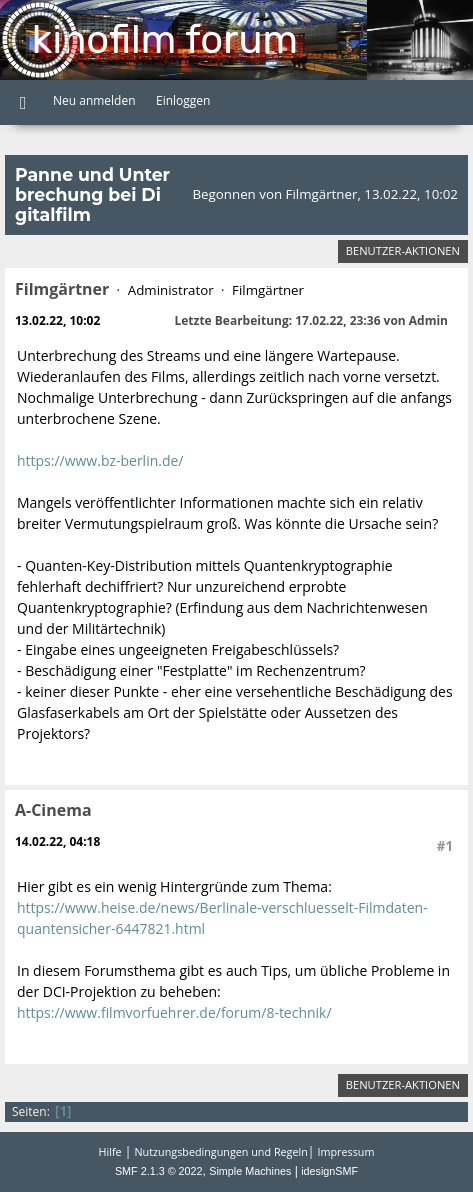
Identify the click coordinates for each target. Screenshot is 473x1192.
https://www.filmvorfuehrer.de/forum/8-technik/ (174, 1012)
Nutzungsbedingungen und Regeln (220, 1151)
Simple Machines (250, 1171)
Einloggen (183, 100)
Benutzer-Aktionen (403, 250)
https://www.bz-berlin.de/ (100, 460)
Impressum (346, 1151)
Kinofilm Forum (165, 39)
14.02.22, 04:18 (57, 841)
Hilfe (110, 1151)
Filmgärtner (62, 289)
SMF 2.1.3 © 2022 (159, 1171)
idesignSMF (329, 1171)
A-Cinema (53, 810)
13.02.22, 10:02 (57, 320)
